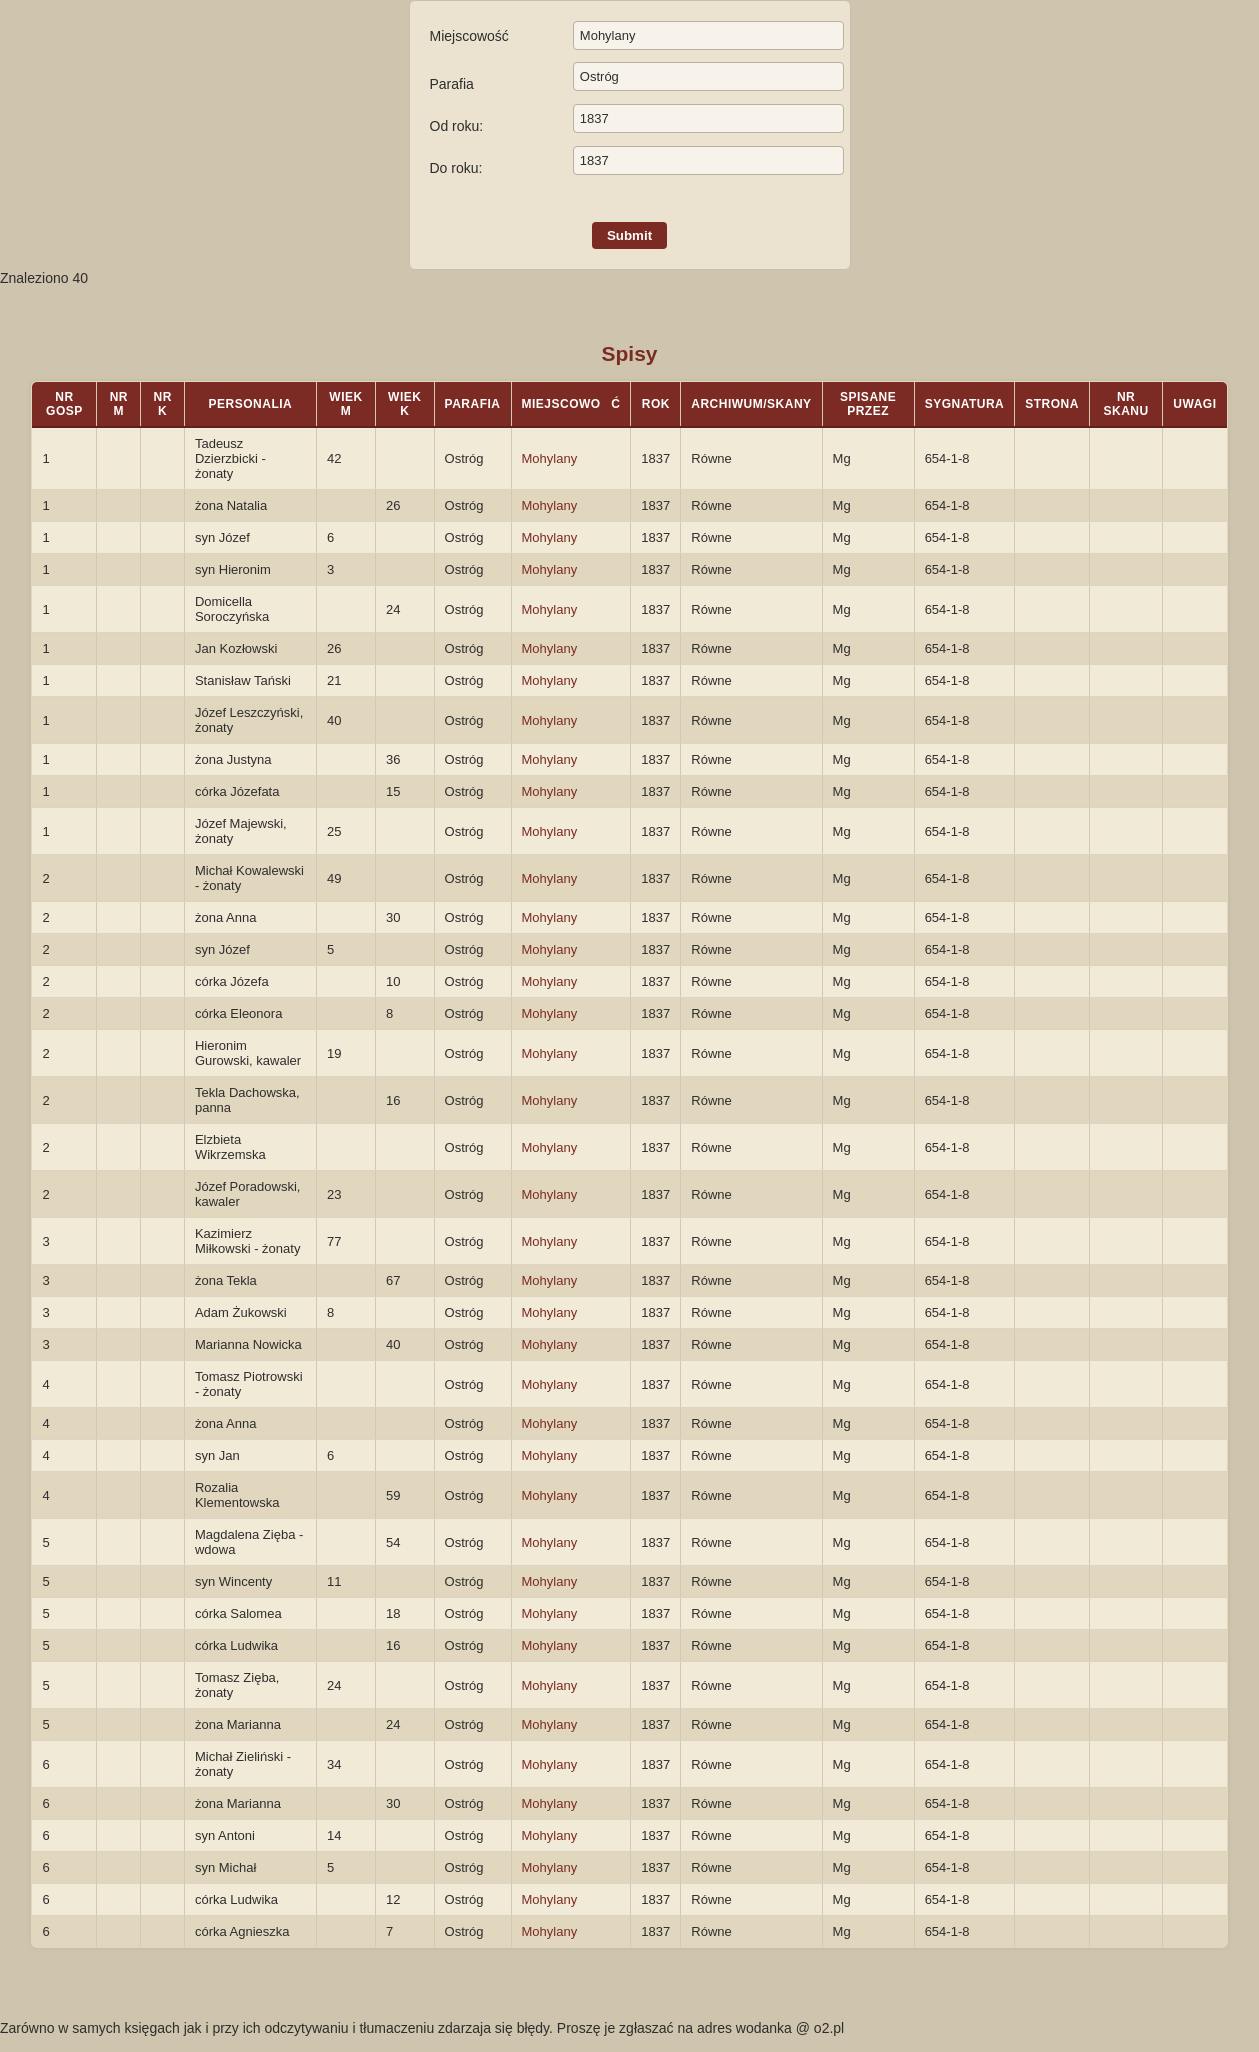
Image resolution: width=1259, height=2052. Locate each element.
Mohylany (550, 458)
